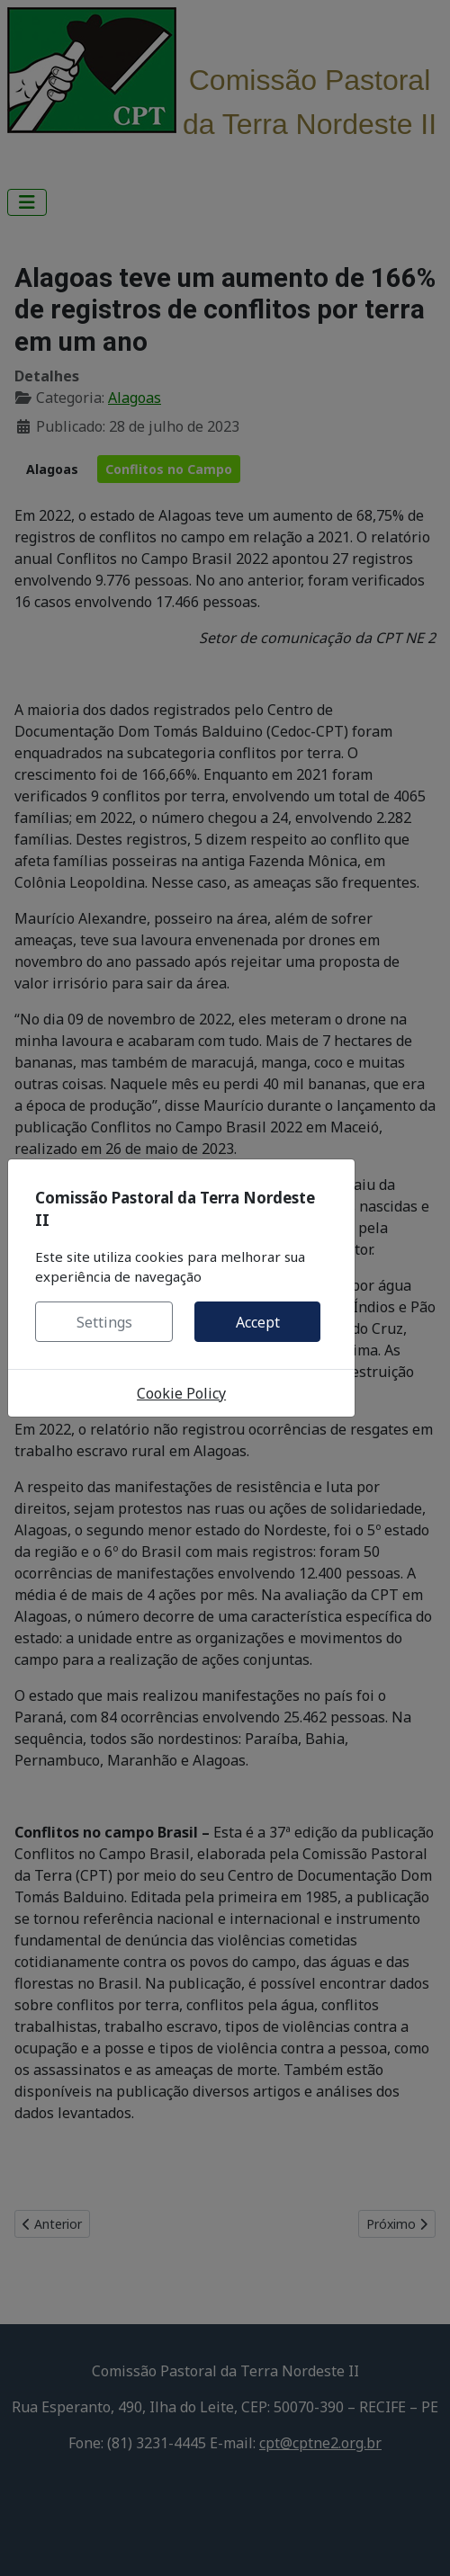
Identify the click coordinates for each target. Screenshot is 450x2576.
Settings (104, 1322)
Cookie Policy (181, 1393)
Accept (258, 1322)
